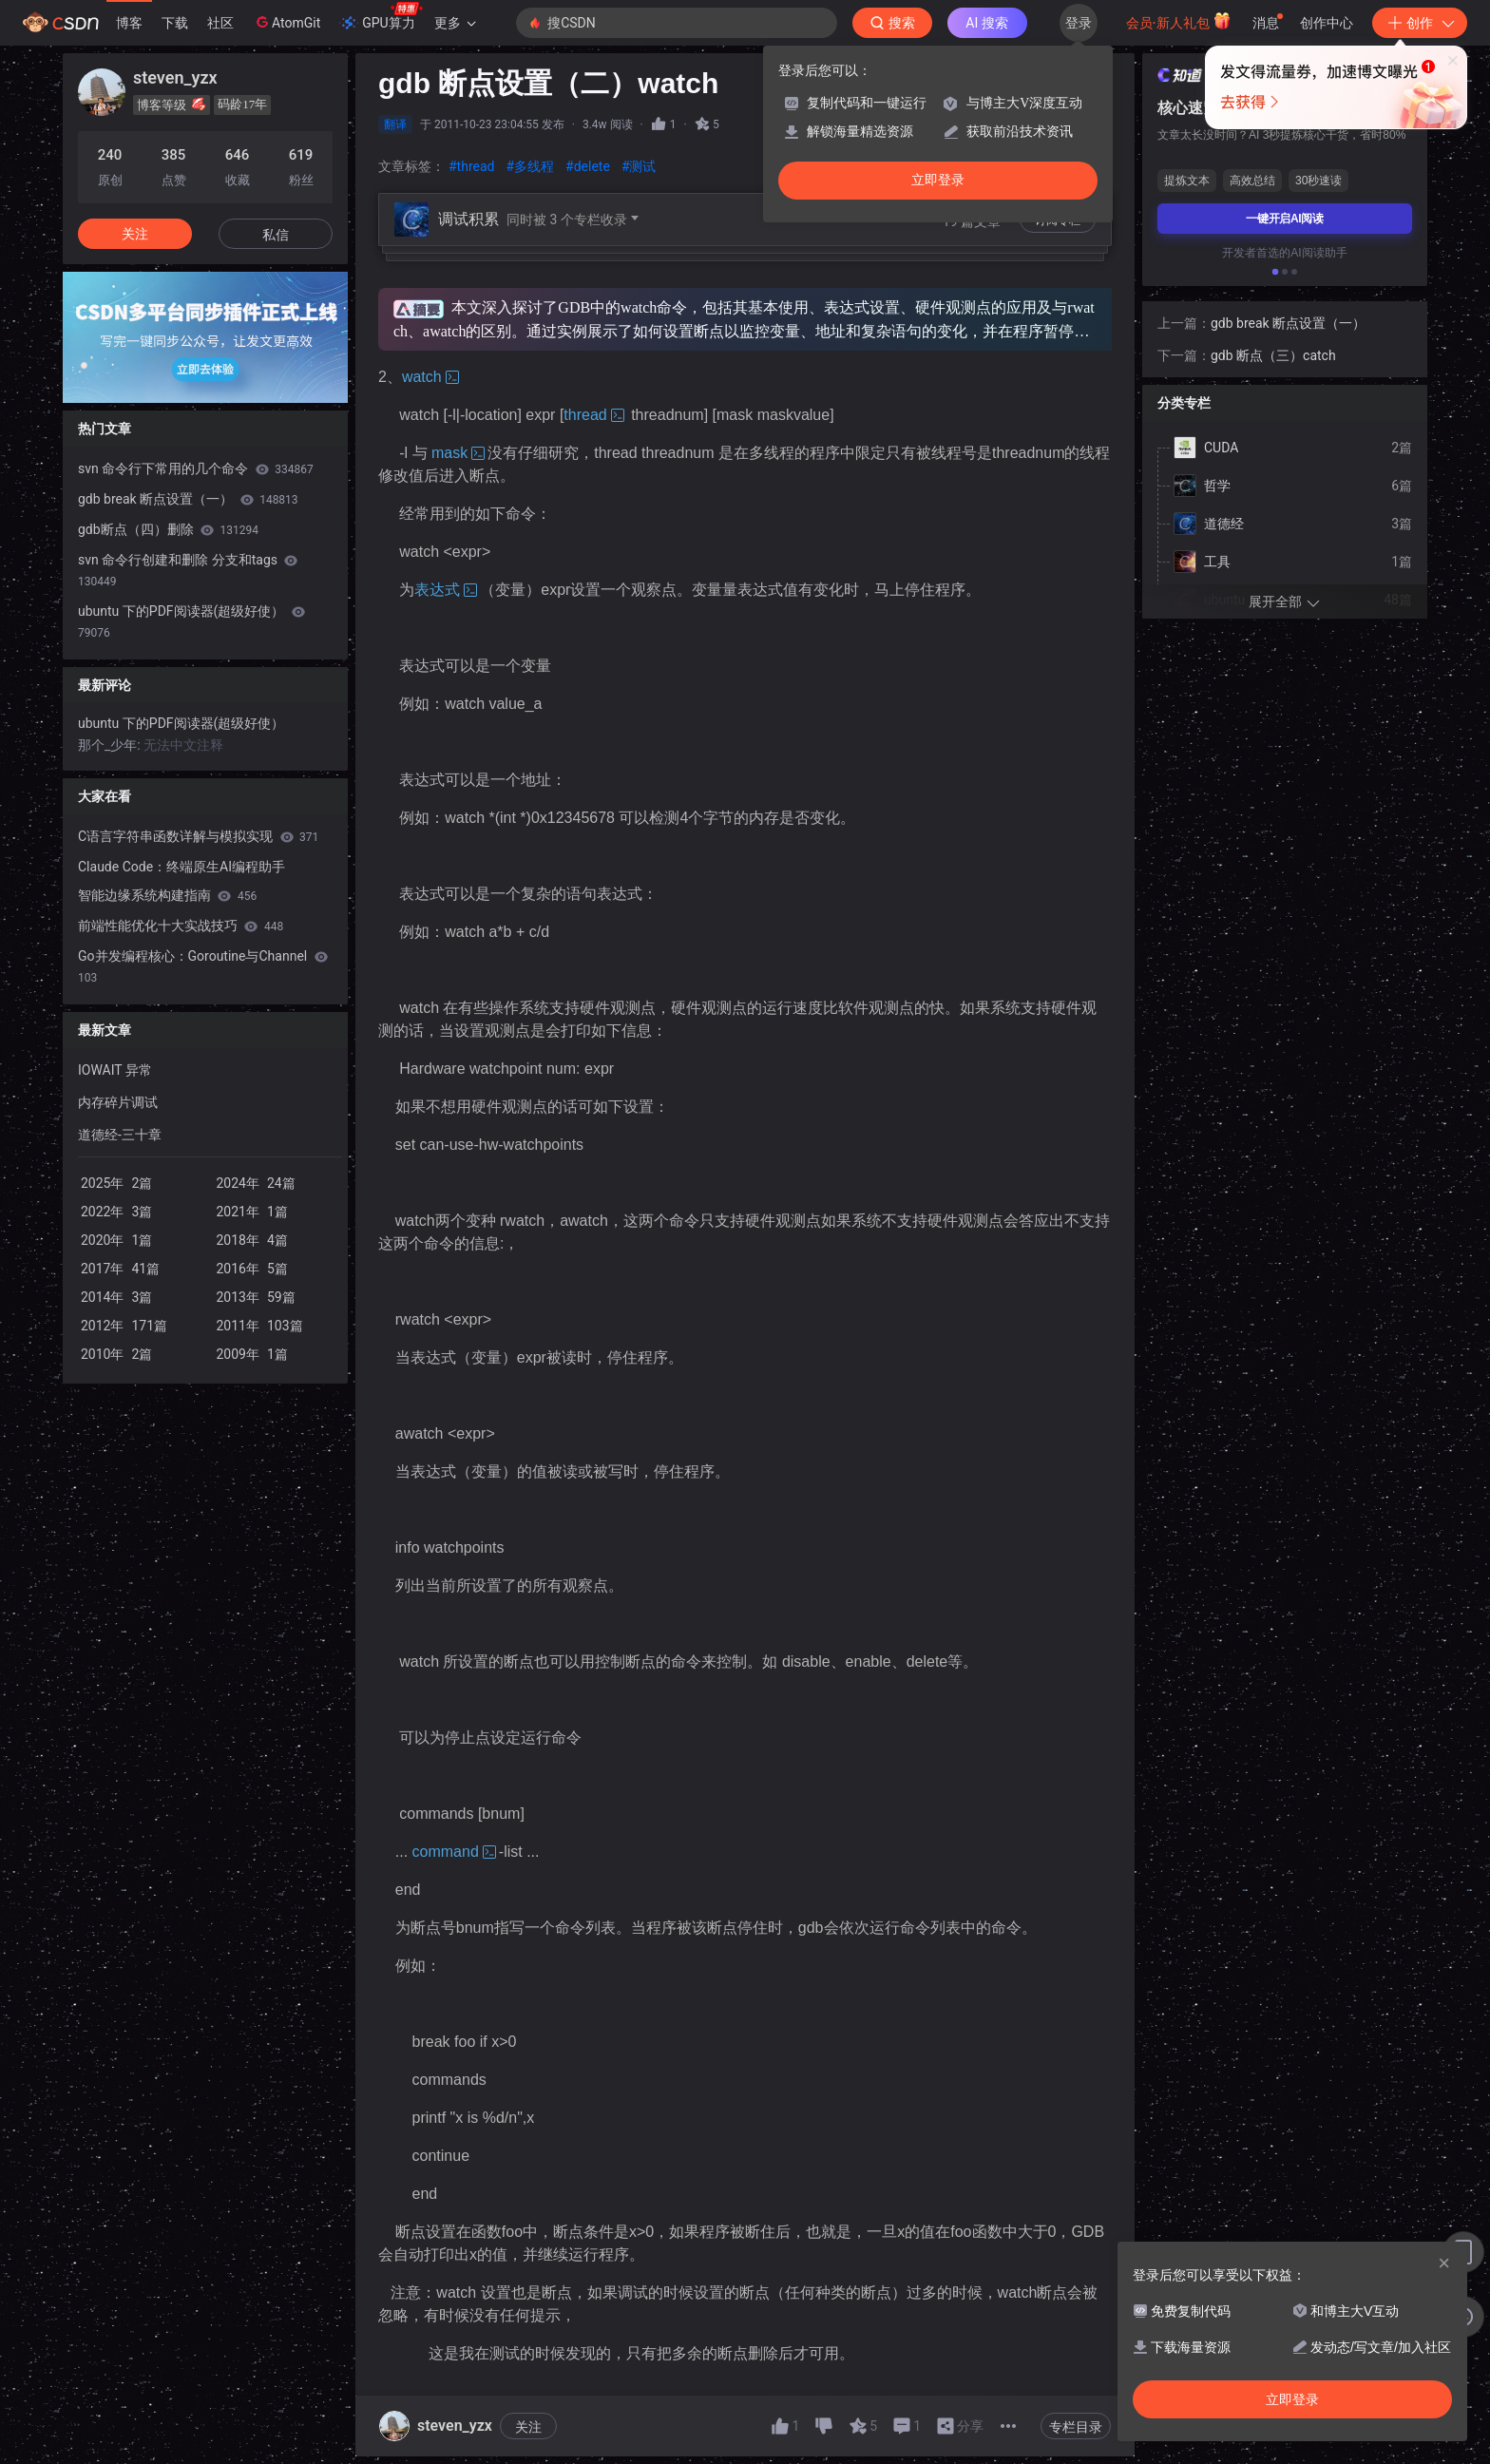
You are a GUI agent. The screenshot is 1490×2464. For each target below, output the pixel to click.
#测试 (639, 166)
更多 (455, 22)
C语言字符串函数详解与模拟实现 (198, 836)
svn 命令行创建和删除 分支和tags (187, 570)
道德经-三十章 (120, 1134)
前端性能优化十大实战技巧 (180, 925)
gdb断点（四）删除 (168, 529)
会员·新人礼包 (1179, 20)
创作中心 (1326, 22)
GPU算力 (380, 17)
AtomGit (286, 22)
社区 (220, 22)
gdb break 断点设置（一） (188, 498)
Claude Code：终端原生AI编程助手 (181, 866)
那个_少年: (110, 745)
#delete (587, 166)
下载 (175, 22)
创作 (1419, 22)
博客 (129, 22)
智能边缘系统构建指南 (167, 895)
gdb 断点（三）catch (1273, 177)
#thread (471, 166)
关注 (528, 2427)
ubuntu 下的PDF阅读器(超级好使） (191, 621)
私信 (275, 234)
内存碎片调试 (118, 1102)
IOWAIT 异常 (115, 1070)
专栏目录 (1075, 2427)
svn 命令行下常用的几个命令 (196, 468)
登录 (1078, 22)
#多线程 (530, 166)
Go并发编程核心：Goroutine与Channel (203, 966)
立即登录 (938, 180)
